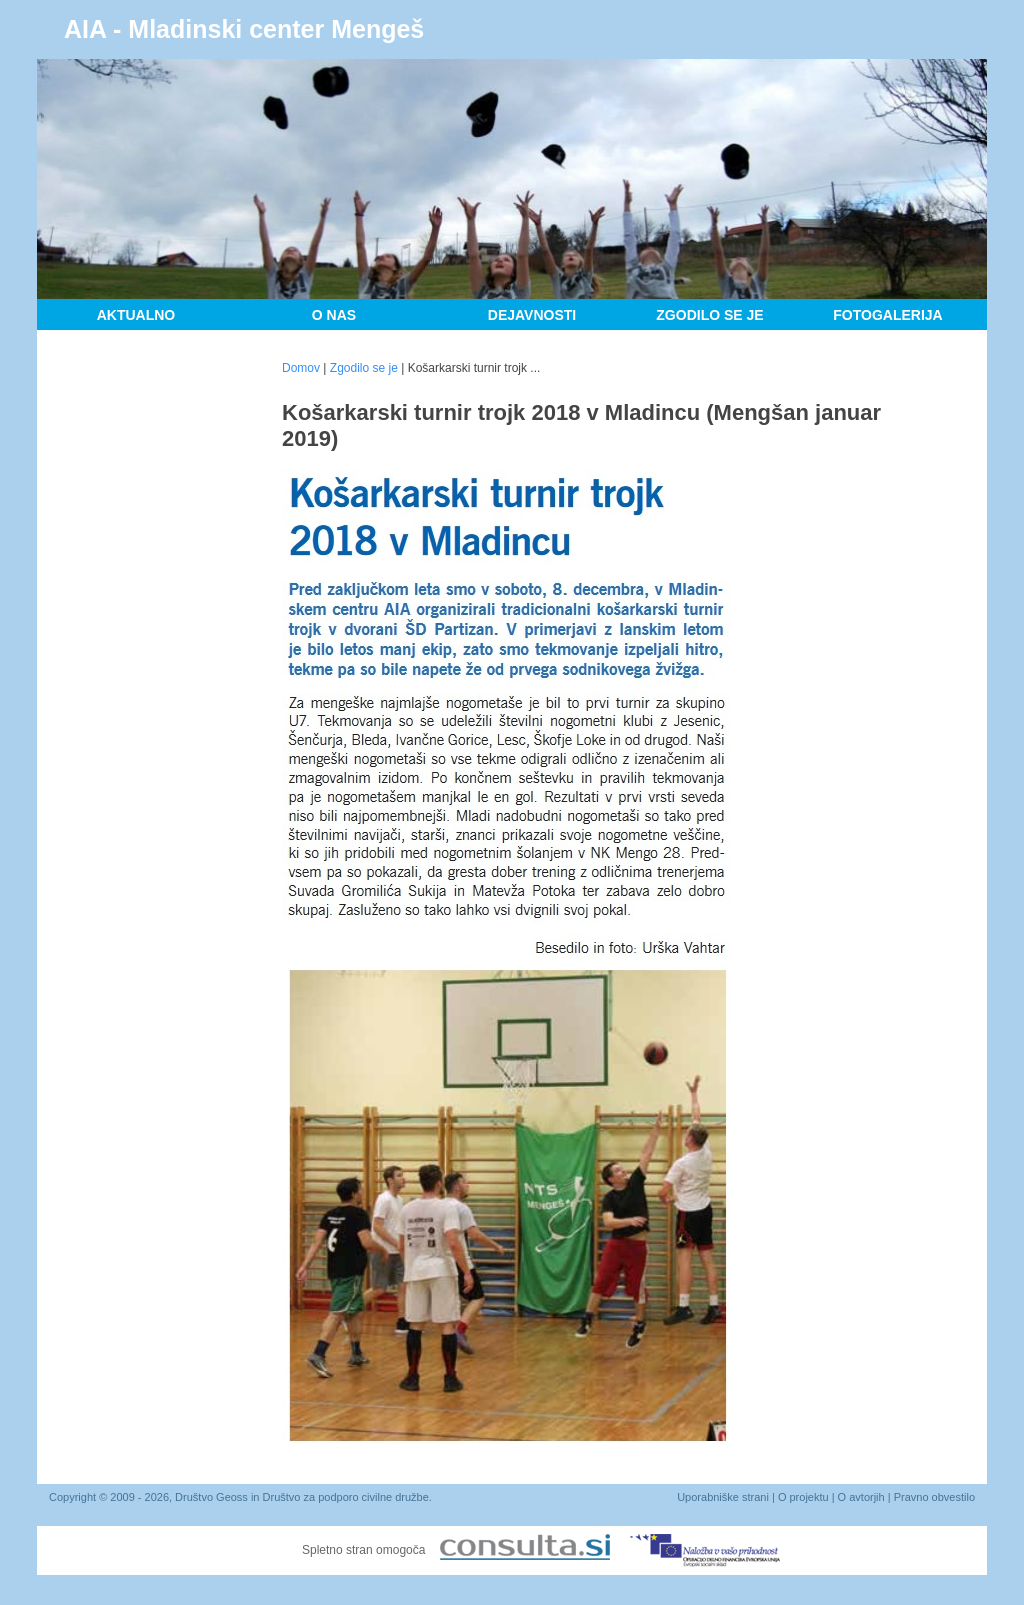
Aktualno (136, 315)
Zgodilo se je (709, 315)
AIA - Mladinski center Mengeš (244, 29)
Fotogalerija (887, 315)
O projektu (803, 1497)
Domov (301, 368)
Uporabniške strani (723, 1497)
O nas (334, 315)
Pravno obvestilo (934, 1497)
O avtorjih (861, 1497)
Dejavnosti (532, 315)
